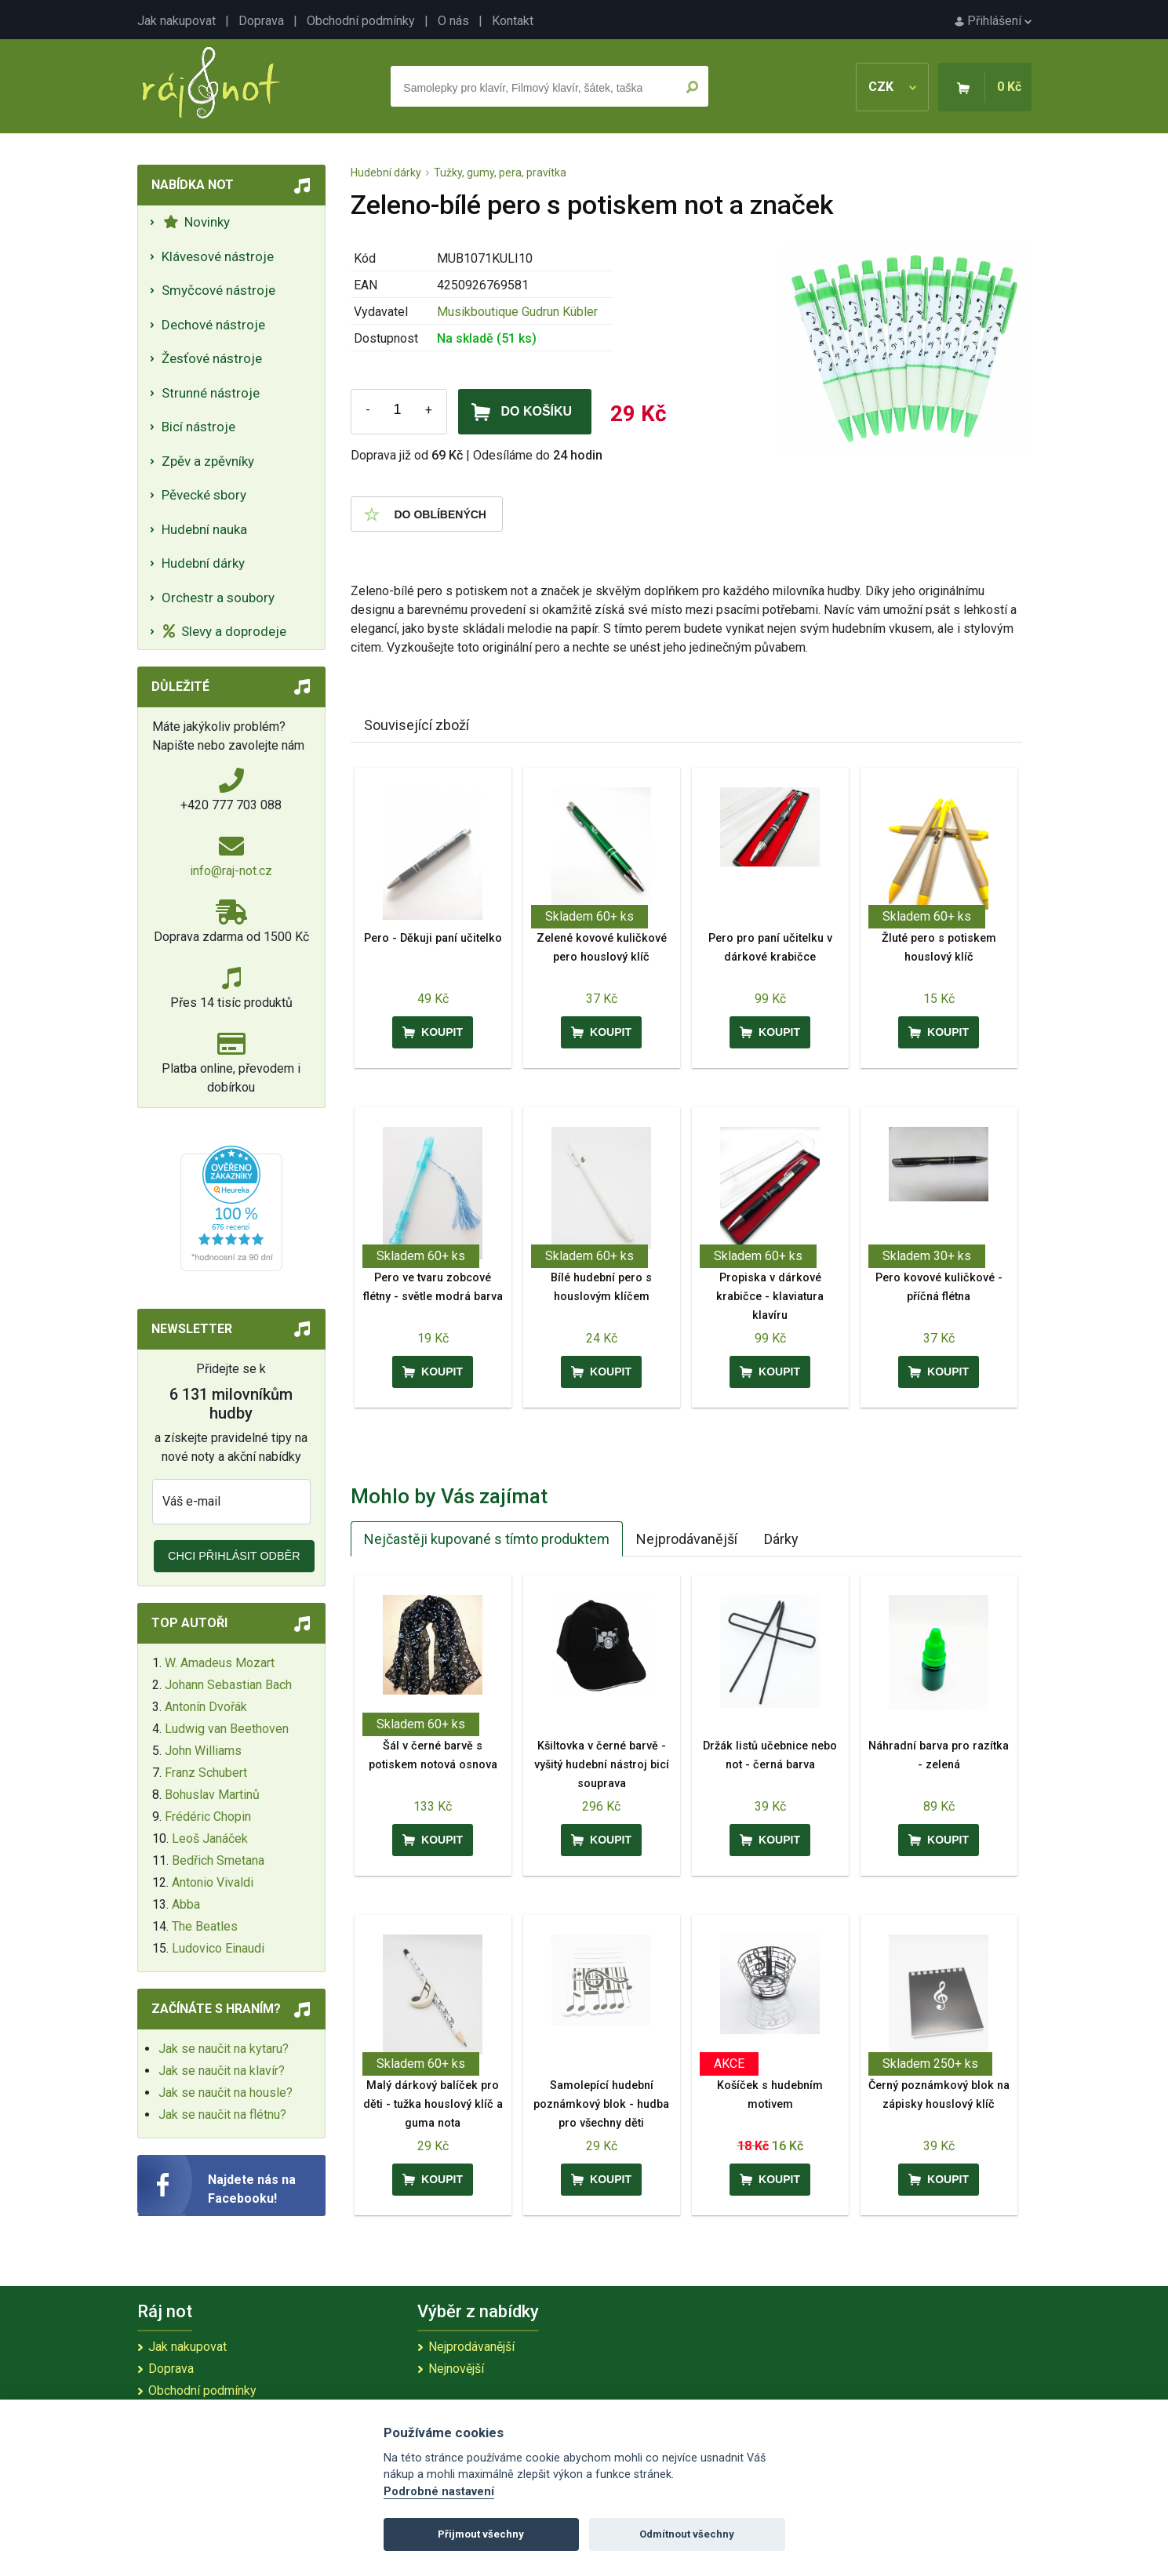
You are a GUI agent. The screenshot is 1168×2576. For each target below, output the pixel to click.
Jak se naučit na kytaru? (223, 2048)
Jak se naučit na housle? (225, 2092)
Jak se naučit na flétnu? (222, 2114)
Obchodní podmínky (361, 20)
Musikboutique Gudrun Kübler (517, 311)
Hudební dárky (203, 563)
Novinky (196, 222)
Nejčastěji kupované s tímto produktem (486, 1539)
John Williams (203, 1750)
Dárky (781, 1539)
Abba (186, 1904)
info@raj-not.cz (231, 870)
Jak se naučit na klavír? (221, 2070)
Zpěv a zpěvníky (208, 461)
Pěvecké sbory (204, 495)
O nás (453, 20)
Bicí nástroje (198, 426)
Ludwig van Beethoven (227, 1728)
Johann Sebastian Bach (228, 1684)
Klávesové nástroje (218, 256)
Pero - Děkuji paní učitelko (433, 938)
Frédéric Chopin (208, 1816)
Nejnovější (456, 2368)
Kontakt (512, 20)
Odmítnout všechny (686, 2534)
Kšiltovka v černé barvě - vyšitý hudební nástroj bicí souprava (601, 1764)
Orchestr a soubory (218, 597)
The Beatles (205, 1926)
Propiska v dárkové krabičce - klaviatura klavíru (770, 1296)
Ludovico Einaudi (218, 1948)
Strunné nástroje (211, 393)
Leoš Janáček (210, 1838)
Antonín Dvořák (206, 1706)
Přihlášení (993, 20)
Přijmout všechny (481, 2534)
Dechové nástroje (213, 324)
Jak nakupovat (176, 20)
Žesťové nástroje (212, 358)
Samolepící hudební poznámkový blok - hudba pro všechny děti (601, 2104)
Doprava (261, 20)
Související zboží (416, 725)
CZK (892, 86)
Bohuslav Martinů (212, 1794)
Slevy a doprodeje (224, 631)
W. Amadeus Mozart (220, 1662)
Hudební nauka (204, 529)
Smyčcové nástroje (218, 290)
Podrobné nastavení (439, 2491)
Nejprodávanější (686, 1539)
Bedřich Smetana (218, 1860)
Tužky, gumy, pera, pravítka (500, 172)
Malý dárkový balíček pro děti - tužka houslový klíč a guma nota (433, 2104)
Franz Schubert (206, 1772)
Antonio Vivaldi (212, 1882)
